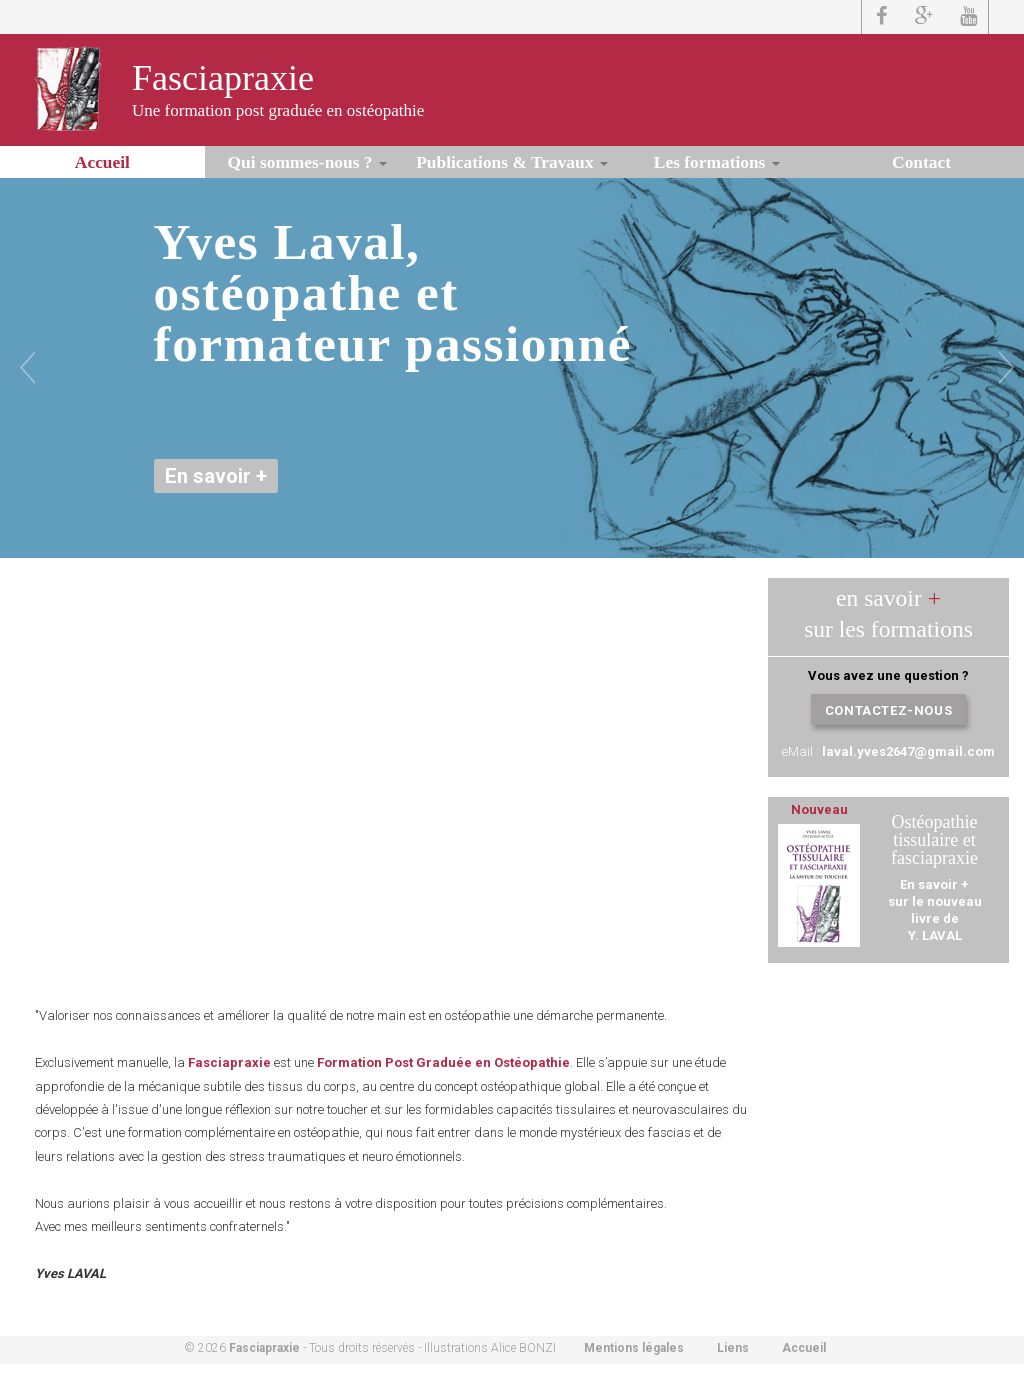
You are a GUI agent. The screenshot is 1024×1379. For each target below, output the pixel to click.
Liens (733, 1348)
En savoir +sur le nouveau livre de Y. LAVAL (935, 910)
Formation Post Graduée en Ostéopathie (443, 1062)
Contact (921, 162)
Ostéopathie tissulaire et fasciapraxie (934, 840)
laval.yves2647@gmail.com (908, 751)
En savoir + (216, 476)
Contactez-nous (888, 710)
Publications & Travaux (512, 162)
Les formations (717, 162)
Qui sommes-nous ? (307, 162)
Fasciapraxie (223, 78)
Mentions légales (634, 1348)
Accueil (102, 162)
